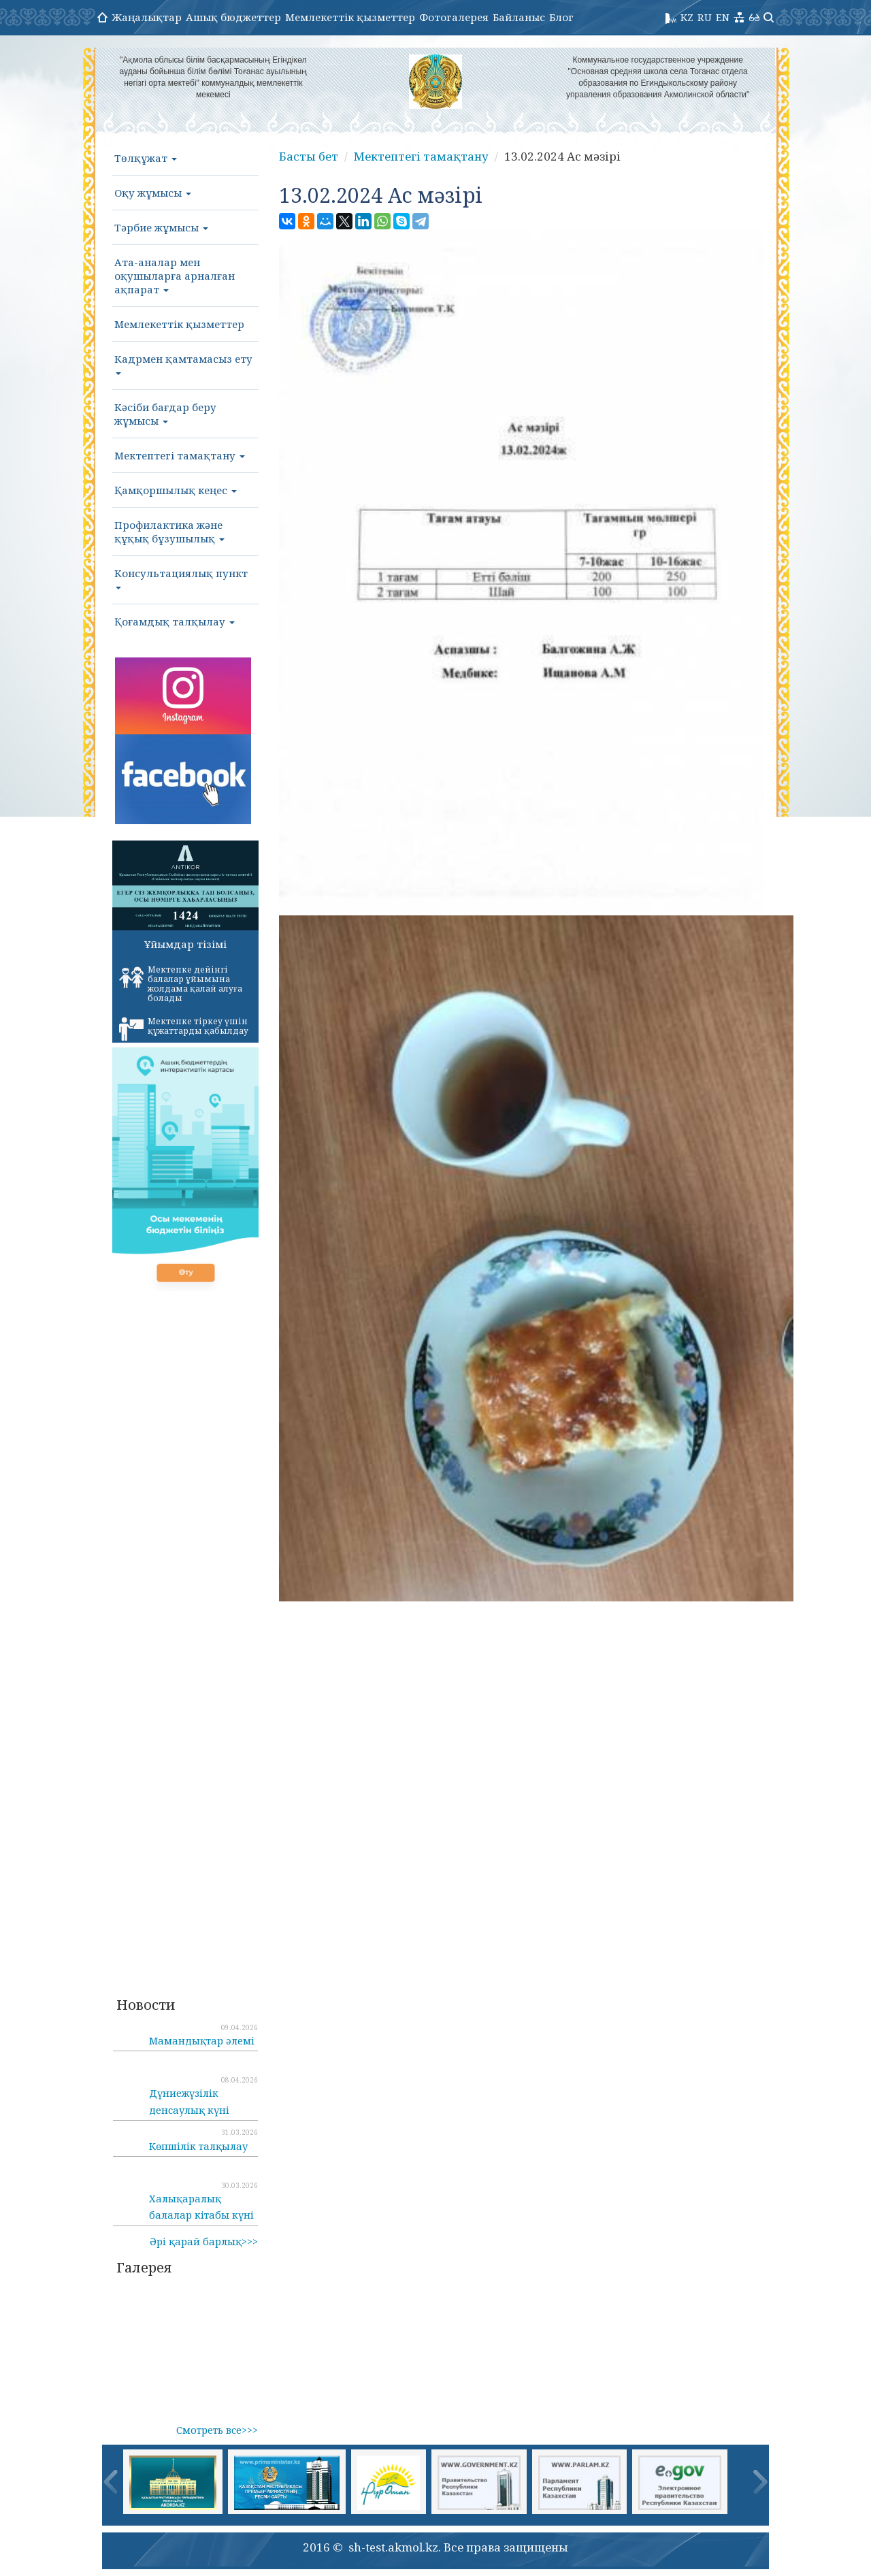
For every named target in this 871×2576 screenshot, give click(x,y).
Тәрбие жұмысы (161, 227)
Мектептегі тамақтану (179, 455)
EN (722, 17)
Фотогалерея (454, 17)
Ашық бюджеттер (233, 17)
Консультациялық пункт (181, 577)
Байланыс (519, 17)
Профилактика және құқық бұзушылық (169, 531)
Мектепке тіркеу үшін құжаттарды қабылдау (183, 1028)
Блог (561, 17)
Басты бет (308, 156)
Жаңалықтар (147, 17)
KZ (686, 17)
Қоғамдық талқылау (174, 621)
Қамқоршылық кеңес (175, 490)
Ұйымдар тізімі (185, 944)
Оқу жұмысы (152, 192)
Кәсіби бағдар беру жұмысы (165, 413)
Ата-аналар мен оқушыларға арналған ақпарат (174, 275)
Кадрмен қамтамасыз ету (183, 363)
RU (704, 17)
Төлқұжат (145, 158)
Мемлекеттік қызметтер (350, 17)
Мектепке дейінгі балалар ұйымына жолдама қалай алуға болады (180, 984)
